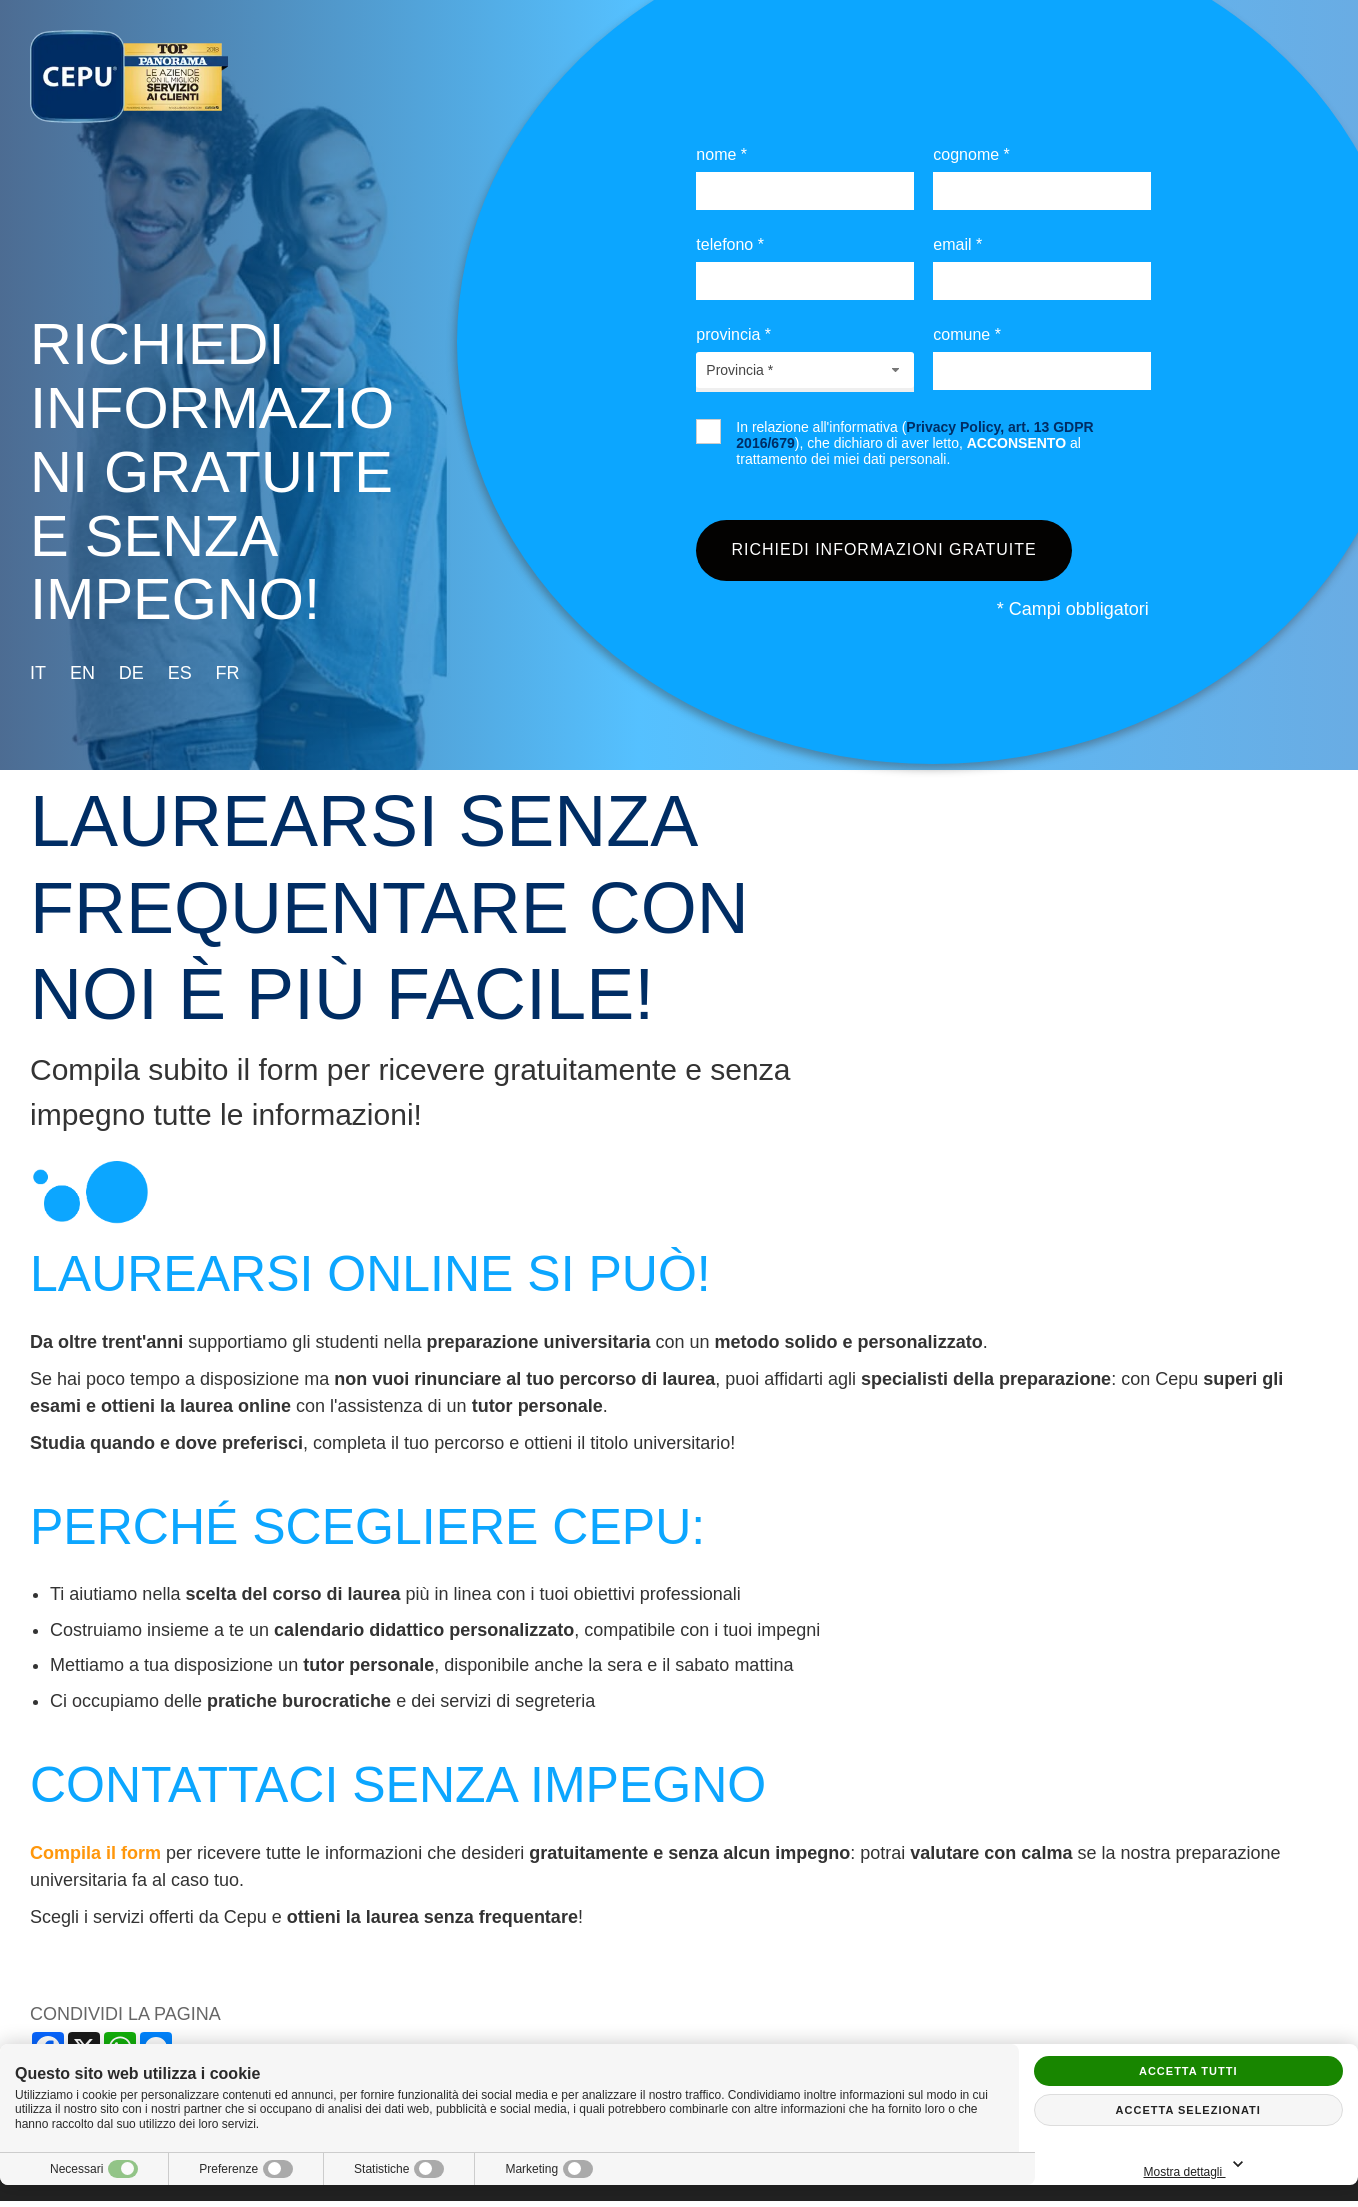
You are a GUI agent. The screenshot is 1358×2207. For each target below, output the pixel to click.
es (180, 673)
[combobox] (805, 370)
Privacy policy (528, 2187)
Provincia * (733, 334)
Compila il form (95, 1860)
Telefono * (730, 244)
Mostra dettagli (1256, 2165)
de (131, 673)
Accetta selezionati (1188, 2110)
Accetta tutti (1188, 2071)
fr (228, 673)
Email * (957, 244)
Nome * (721, 154)
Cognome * (971, 154)
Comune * (967, 334)
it (38, 673)
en (82, 673)
